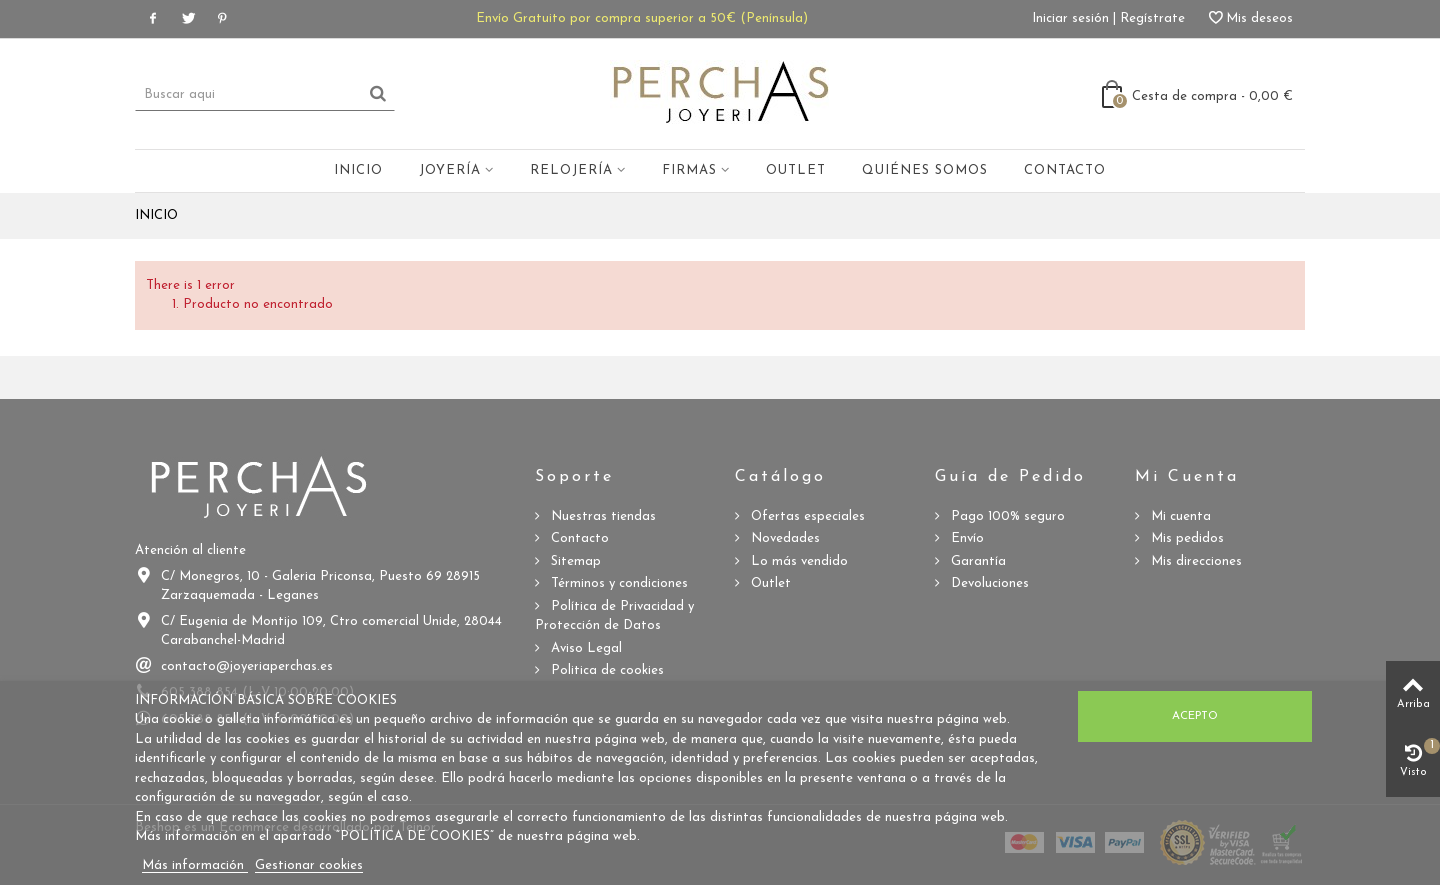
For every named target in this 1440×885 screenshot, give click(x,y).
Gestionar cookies (309, 865)
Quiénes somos (925, 170)
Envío (965, 538)
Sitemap (574, 561)
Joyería (450, 170)
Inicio (358, 170)
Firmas (689, 170)
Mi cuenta (1179, 516)
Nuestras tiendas (601, 516)
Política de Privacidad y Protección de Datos (614, 616)
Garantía (976, 561)
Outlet (796, 170)
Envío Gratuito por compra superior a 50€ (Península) (642, 18)
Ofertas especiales (806, 516)
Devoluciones (988, 583)
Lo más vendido (797, 561)
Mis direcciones (1194, 561)
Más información (195, 865)
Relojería (571, 170)
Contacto (1065, 170)
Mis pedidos (1185, 538)
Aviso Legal (584, 648)
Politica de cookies (605, 670)
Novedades (783, 538)
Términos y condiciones (617, 583)
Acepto (1195, 716)
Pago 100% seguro (1006, 516)
